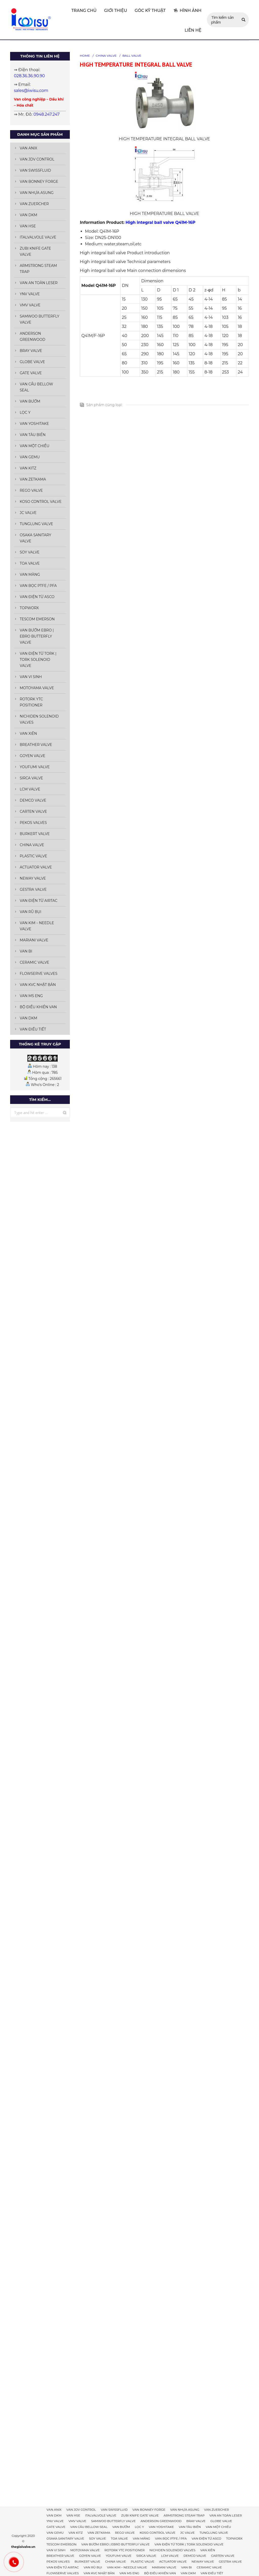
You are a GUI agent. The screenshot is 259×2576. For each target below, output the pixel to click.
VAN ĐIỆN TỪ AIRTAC (38, 900)
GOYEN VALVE (32, 756)
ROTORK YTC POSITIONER (31, 702)
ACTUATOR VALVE (36, 867)
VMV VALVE (30, 305)
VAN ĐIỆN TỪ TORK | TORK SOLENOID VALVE (38, 659)
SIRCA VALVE (31, 778)
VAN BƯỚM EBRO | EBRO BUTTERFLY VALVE (37, 636)
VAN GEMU (30, 457)
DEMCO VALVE (33, 800)
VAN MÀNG (30, 574)
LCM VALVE (30, 789)
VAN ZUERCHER (34, 204)
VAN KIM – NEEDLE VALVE (37, 926)
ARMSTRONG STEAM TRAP (38, 268)
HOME (85, 55)
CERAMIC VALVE (34, 962)
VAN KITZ (28, 468)
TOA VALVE (30, 563)
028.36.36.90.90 (29, 75)
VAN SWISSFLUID (35, 170)
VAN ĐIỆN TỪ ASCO (37, 597)
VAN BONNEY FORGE (39, 181)
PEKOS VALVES (33, 822)
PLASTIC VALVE (33, 856)
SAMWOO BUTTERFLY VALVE (39, 319)
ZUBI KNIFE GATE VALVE (35, 251)
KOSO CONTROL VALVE (40, 501)
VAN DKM (28, 215)
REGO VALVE (31, 490)
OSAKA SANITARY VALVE (35, 538)
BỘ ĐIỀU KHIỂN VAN (38, 1007)
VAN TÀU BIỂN (33, 434)
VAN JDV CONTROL (37, 159)
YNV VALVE (30, 294)
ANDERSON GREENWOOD (32, 336)
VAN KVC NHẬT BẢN (38, 984)
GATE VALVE (31, 373)
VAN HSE (28, 226)
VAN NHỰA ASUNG (37, 192)
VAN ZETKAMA (33, 479)
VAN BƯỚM (30, 401)
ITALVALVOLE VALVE (38, 237)
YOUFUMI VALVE (35, 767)
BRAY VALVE (31, 350)
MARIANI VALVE (34, 940)
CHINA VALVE (106, 55)
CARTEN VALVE (33, 811)
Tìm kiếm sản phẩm (222, 20)
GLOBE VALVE (32, 362)
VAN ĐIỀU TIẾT (33, 1029)
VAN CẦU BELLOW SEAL (36, 387)
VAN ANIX (28, 148)
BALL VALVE (131, 55)
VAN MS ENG (31, 996)
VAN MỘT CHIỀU (34, 446)
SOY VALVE (29, 552)
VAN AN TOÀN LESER (39, 283)
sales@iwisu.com (31, 90)
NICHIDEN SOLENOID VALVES (39, 719)
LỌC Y (25, 412)
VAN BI (26, 951)
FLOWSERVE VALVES (38, 973)
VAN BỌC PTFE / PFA (38, 585)
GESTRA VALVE (33, 889)
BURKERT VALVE (35, 833)
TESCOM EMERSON (37, 619)
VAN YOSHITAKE (34, 423)
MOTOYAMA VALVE (37, 688)
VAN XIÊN (28, 733)
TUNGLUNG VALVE (36, 524)
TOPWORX (29, 608)
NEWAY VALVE (33, 878)
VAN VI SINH (31, 677)
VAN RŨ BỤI (30, 911)
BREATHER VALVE (36, 744)
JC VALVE (28, 512)
